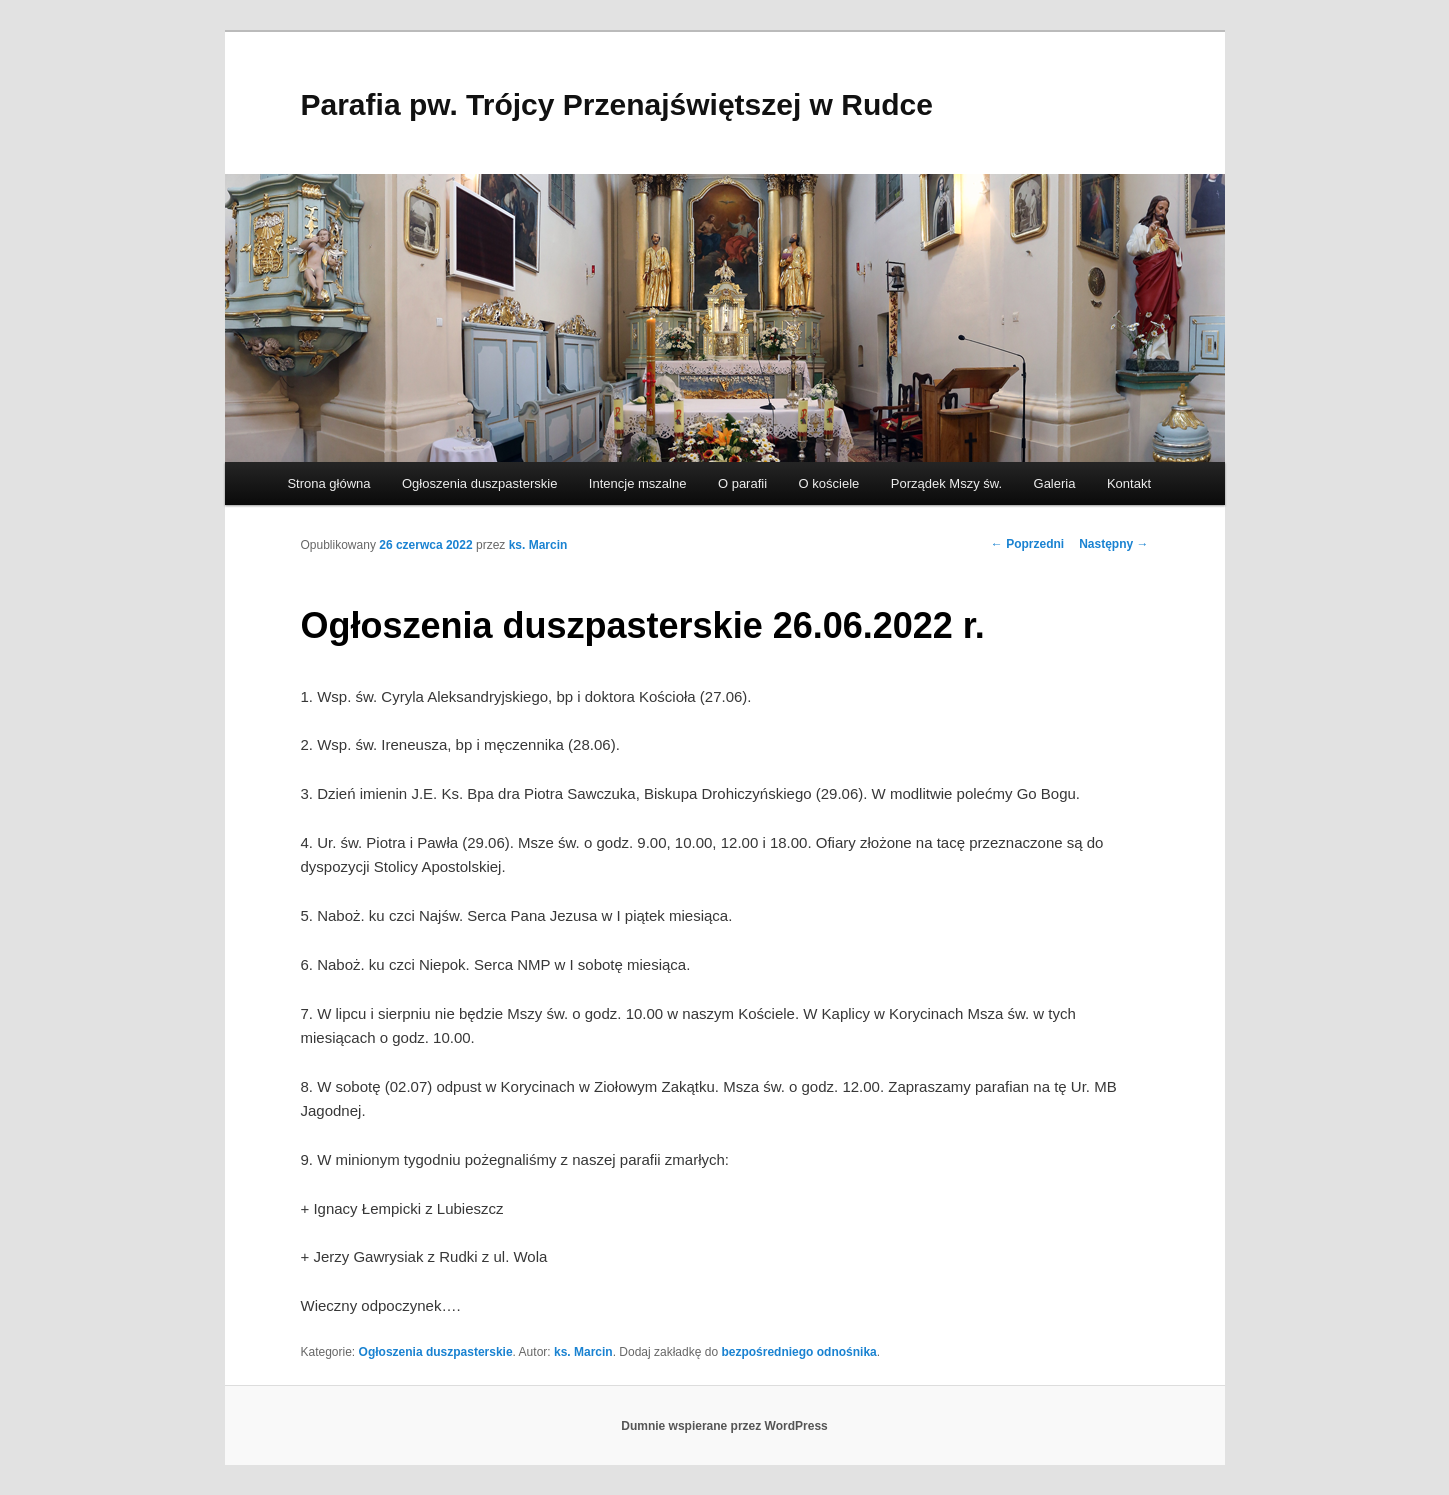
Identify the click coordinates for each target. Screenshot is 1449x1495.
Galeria (1055, 483)
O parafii (742, 483)
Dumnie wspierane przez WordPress (724, 1426)
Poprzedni (1027, 544)
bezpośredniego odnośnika (798, 1352)
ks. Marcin (538, 545)
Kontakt (1129, 483)
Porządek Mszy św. (946, 483)
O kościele (829, 483)
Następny (1113, 544)
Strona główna (328, 483)
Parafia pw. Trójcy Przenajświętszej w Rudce (617, 104)
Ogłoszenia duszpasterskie (479, 483)
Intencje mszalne (638, 483)
